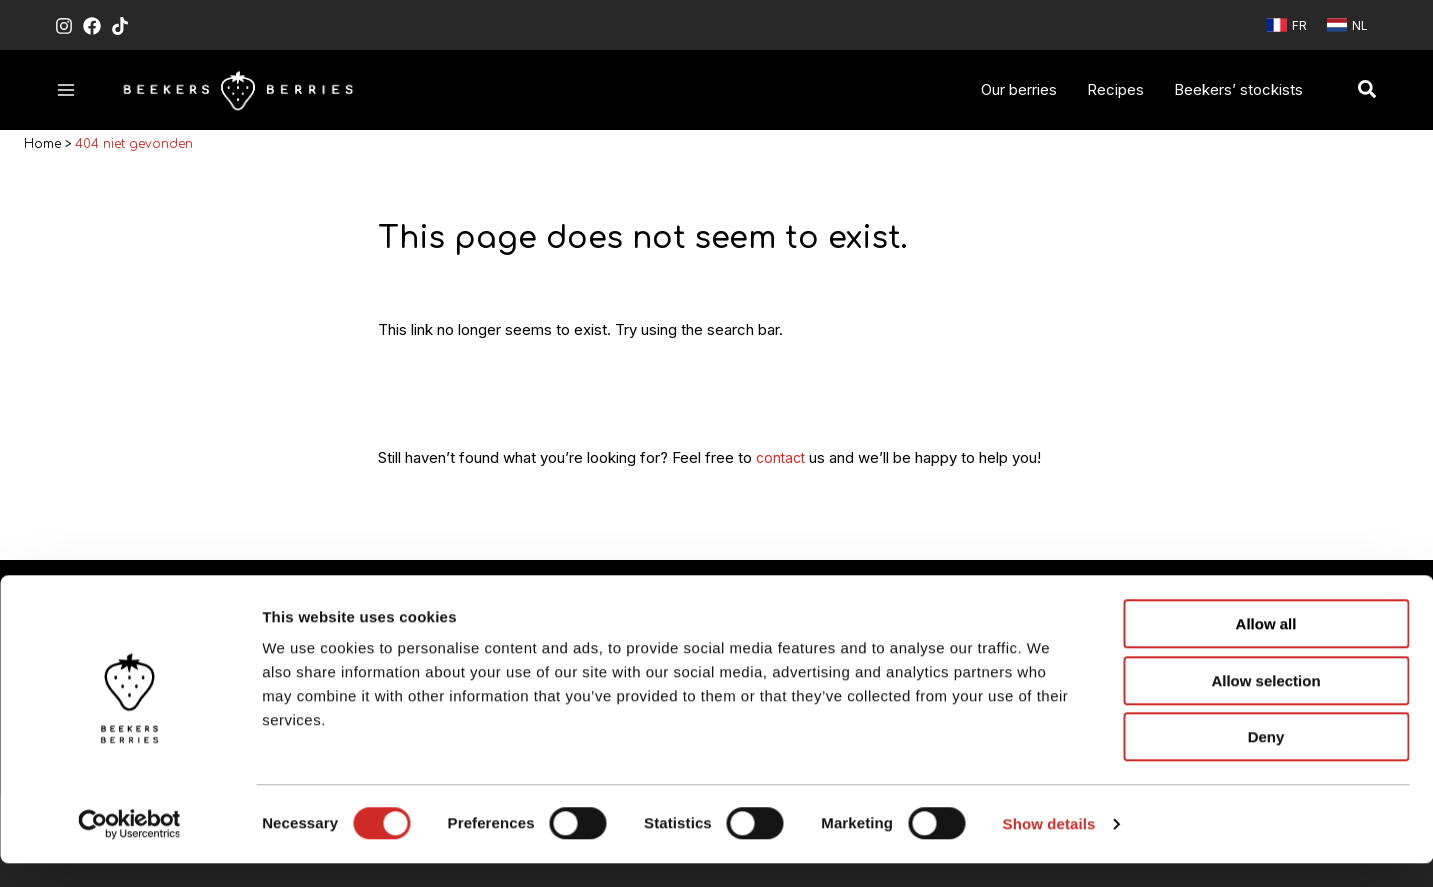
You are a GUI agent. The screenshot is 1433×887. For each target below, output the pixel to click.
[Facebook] (92, 26)
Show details (1049, 847)
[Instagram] (64, 26)
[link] (1287, 25)
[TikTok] (120, 26)
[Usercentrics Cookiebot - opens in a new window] (129, 848)
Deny (1266, 760)
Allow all (1266, 647)
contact (782, 461)
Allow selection (1265, 704)
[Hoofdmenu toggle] (66, 89)
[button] (1368, 90)
